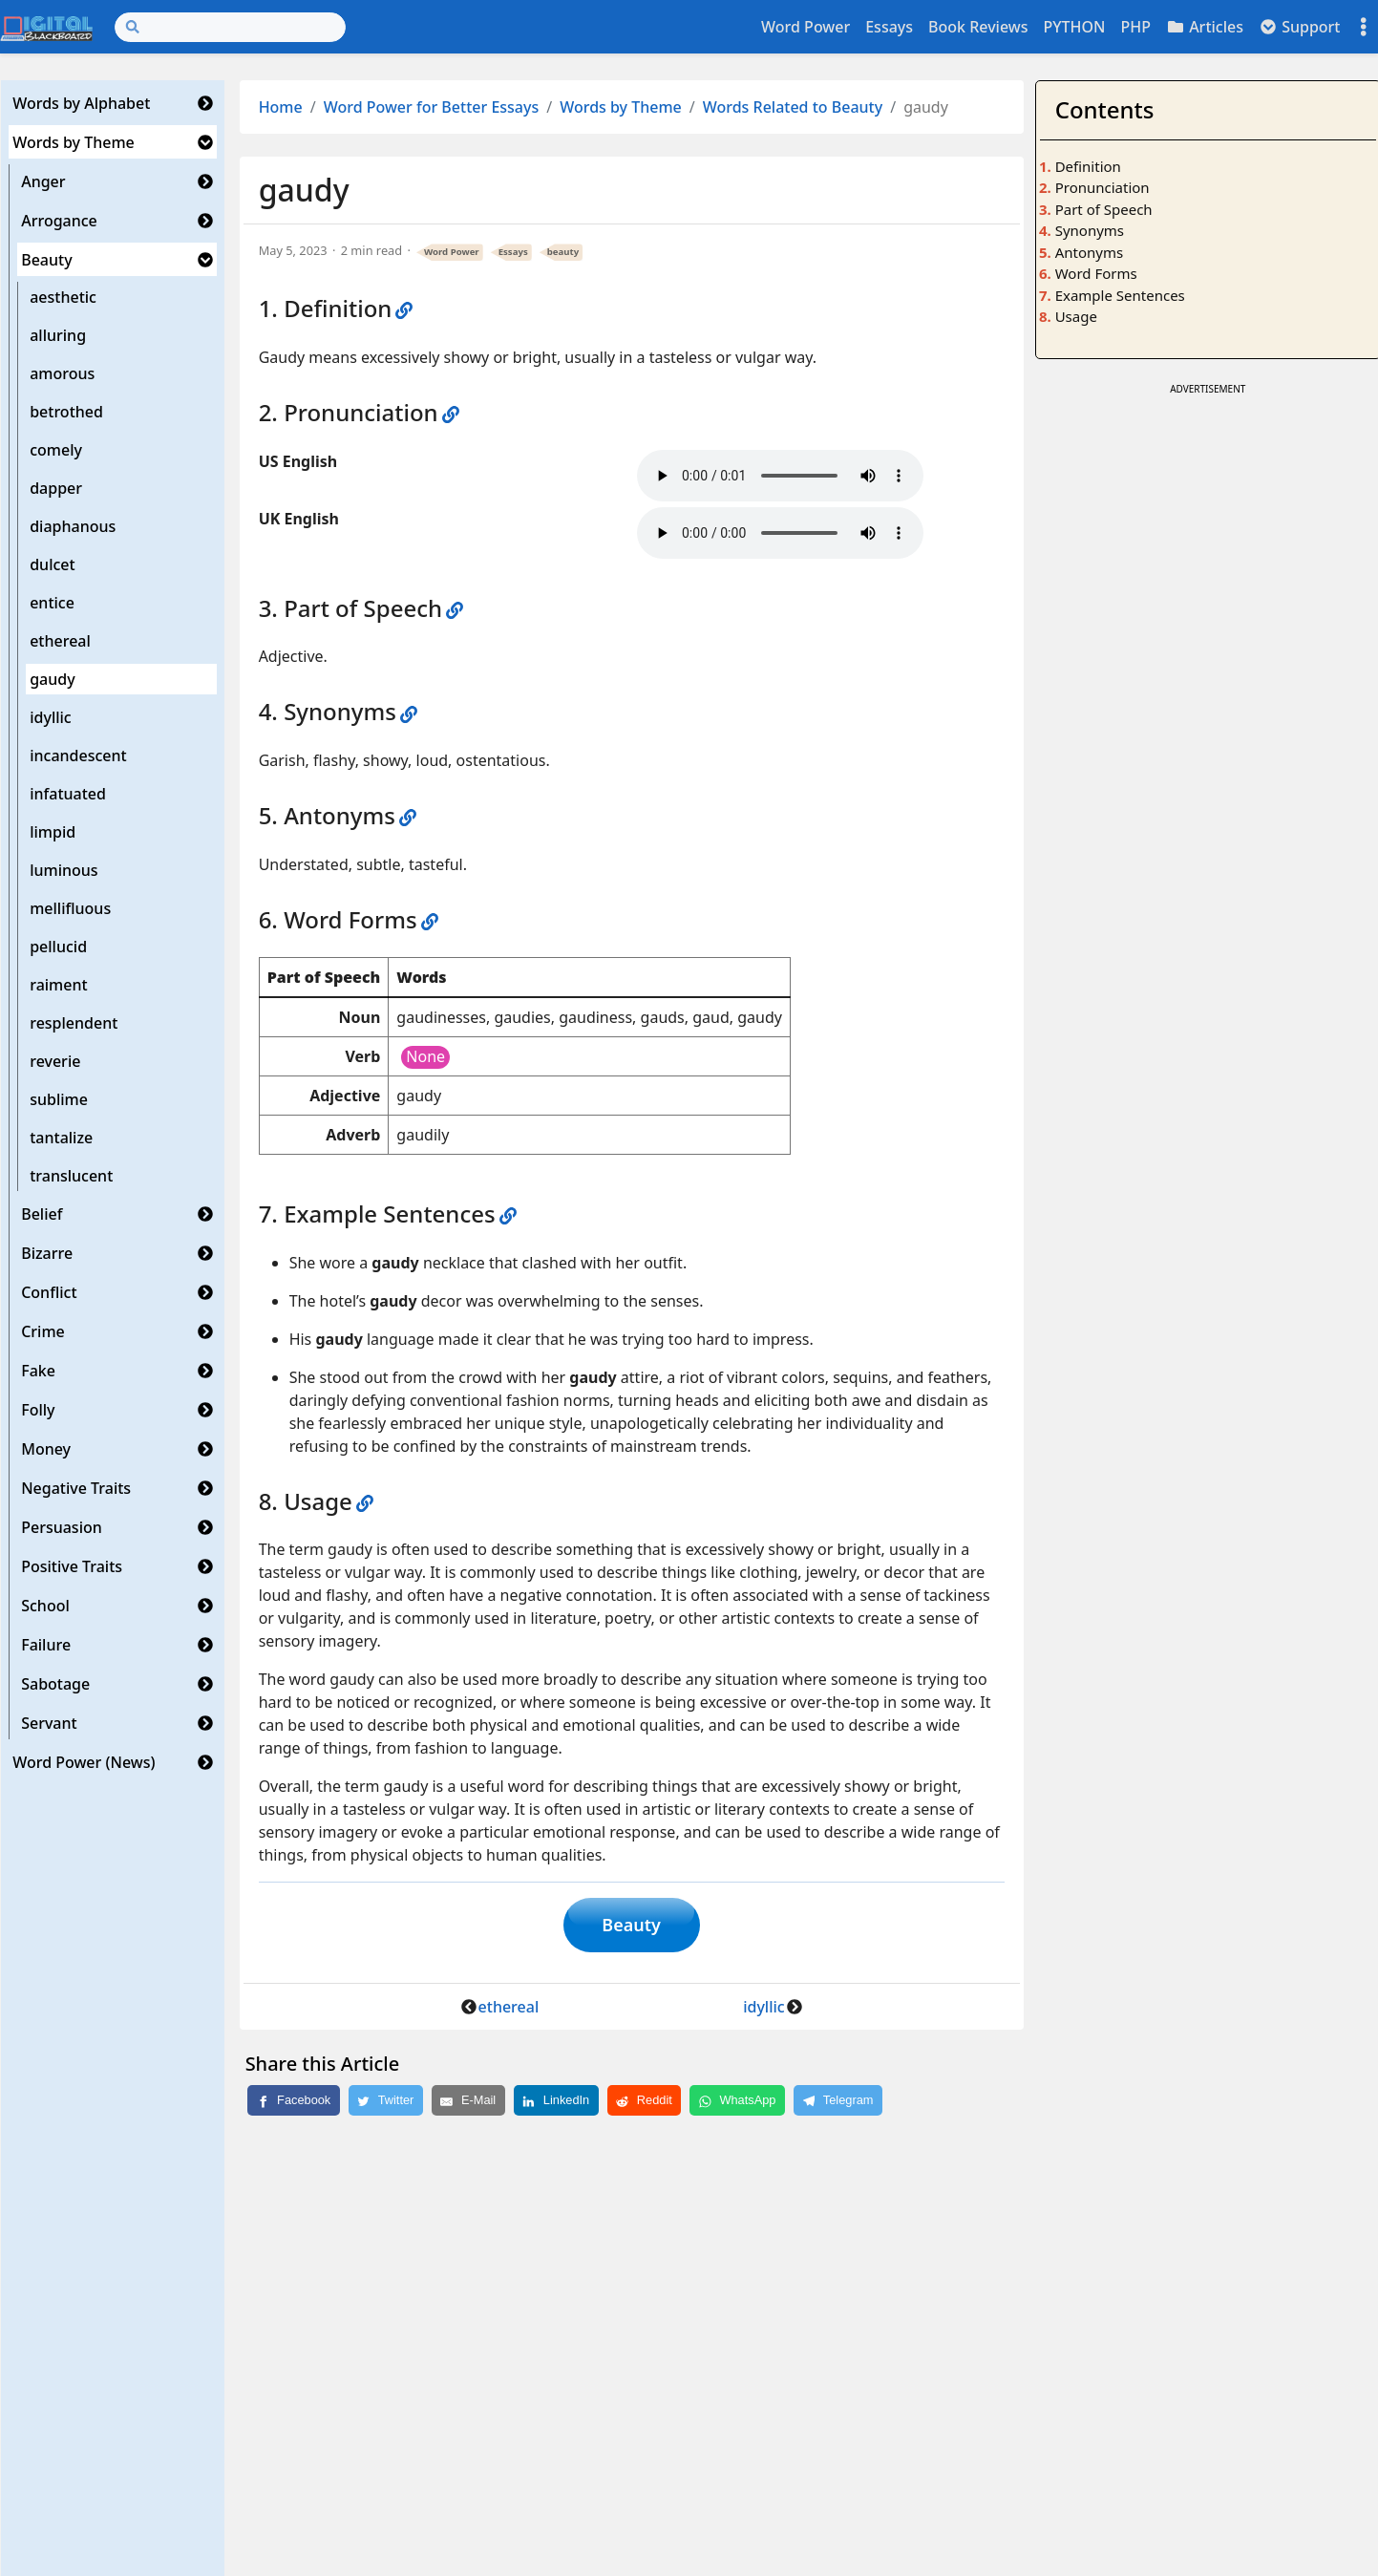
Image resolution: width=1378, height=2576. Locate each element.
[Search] (230, 27)
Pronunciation (1102, 187)
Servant (49, 1723)
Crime (43, 1331)
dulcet (52, 564)
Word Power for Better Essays (432, 106)
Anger (43, 181)
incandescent (78, 755)
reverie (55, 1061)
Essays (889, 26)
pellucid (58, 946)
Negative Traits (76, 1488)
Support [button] (1300, 26)
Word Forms (1096, 273)
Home (281, 106)
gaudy (52, 679)
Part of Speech (1104, 209)
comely (56, 449)
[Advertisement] (1207, 534)
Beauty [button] (631, 1925)
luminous (63, 870)
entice (52, 602)
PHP (1135, 26)
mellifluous (70, 908)
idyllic (51, 717)
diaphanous (73, 526)
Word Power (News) (83, 1762)
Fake (38, 1370)
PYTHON (1074, 26)
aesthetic (63, 297)
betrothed (66, 411)
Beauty (46, 259)
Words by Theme (73, 142)
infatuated (68, 793)
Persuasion (61, 1527)
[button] (205, 103)
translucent (71, 1175)
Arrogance (59, 220)
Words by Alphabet (81, 103)
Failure (46, 1644)
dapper (56, 488)
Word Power (805, 26)
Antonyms (1089, 252)
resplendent (73, 1022)
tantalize (61, 1137)
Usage (1076, 316)
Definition (1088, 166)
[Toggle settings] (1363, 27)
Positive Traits (71, 1566)
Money (46, 1448)
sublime (59, 1099)
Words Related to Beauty (792, 106)
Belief (41, 1213)
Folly (37, 1409)
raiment (58, 984)
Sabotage (55, 1683)
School (45, 1605)
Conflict (48, 1292)
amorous (62, 373)
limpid (52, 831)
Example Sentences (1120, 295)
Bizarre (47, 1253)
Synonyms (1089, 230)
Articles (1204, 26)
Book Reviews (978, 26)
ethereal (60, 640)
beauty (563, 251)
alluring (58, 335)
